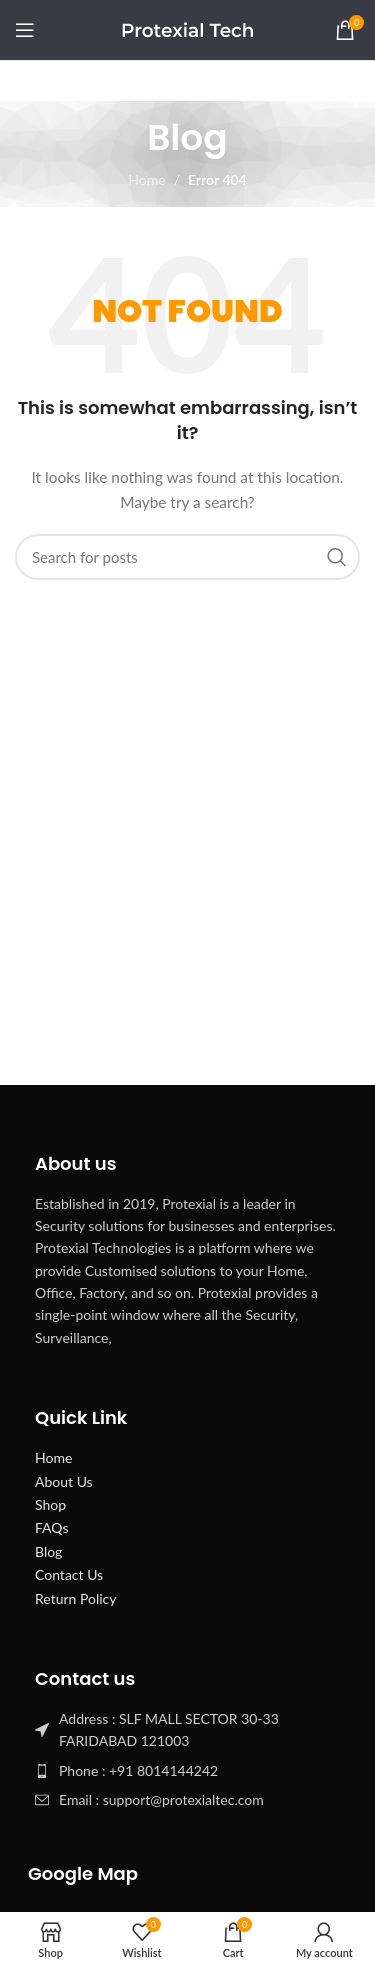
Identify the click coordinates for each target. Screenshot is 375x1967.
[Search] (187, 557)
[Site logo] (187, 28)
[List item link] (187, 1771)
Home (146, 179)
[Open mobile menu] (25, 30)
